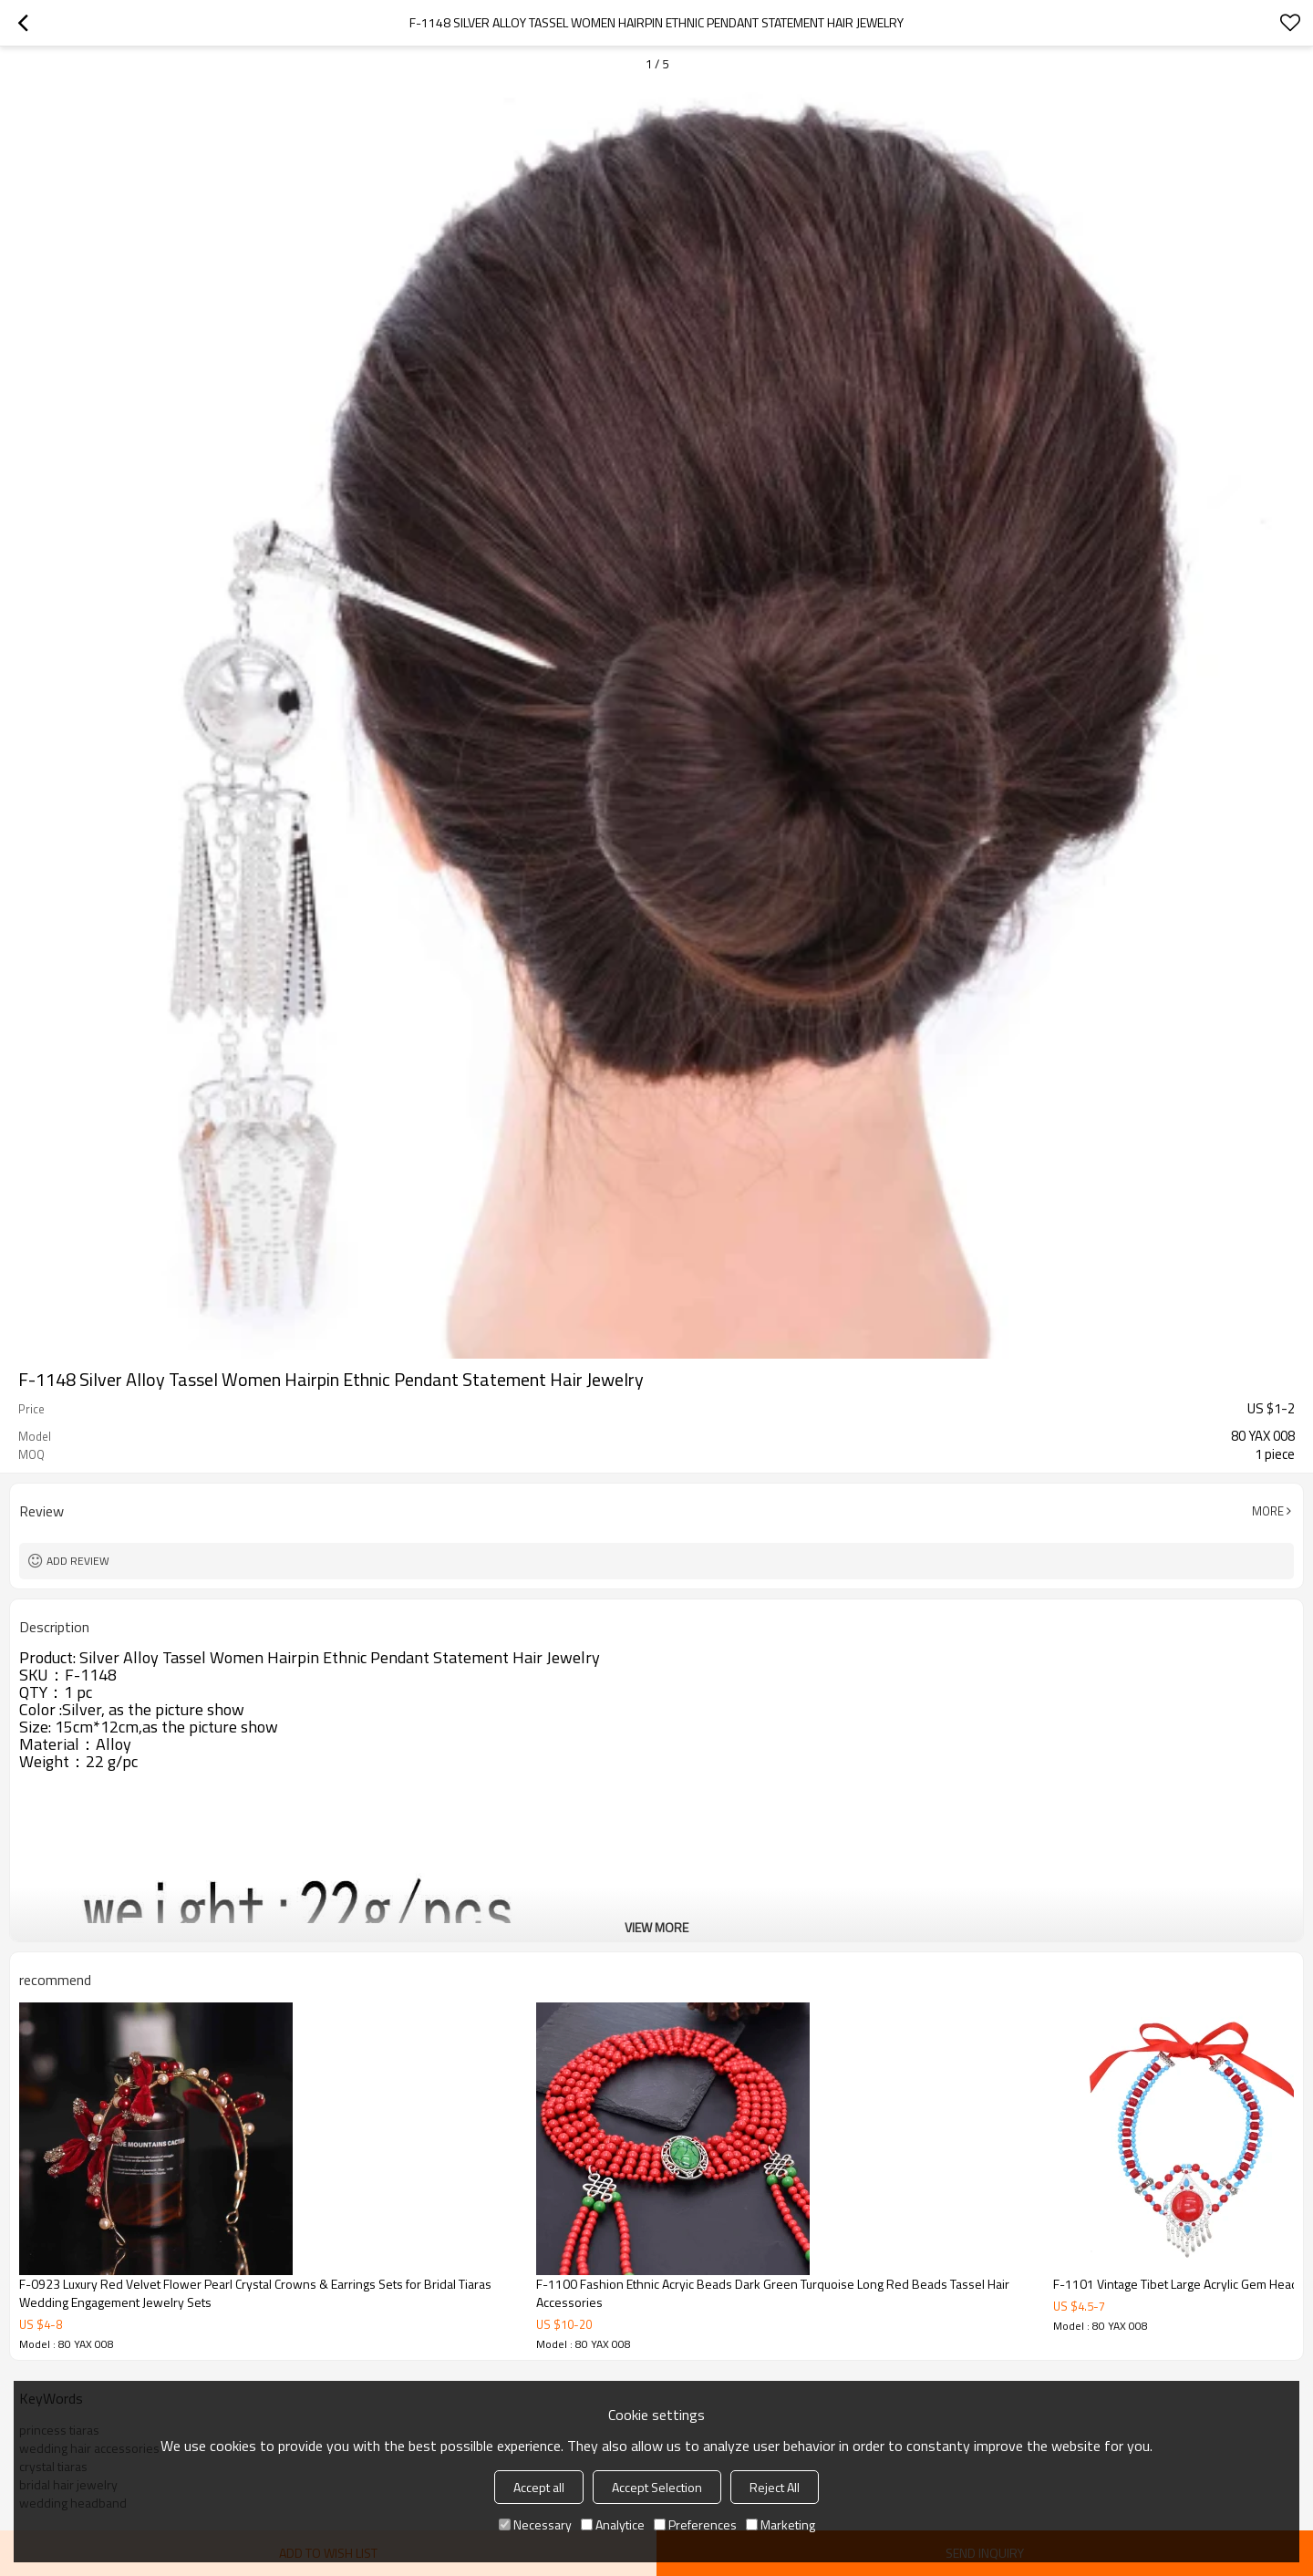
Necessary (535, 2524)
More (1268, 1511)
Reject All (775, 2487)
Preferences (695, 2524)
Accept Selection (657, 2487)
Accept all (538, 2487)
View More (656, 1927)
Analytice (613, 2524)
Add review (78, 1560)
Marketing (780, 2524)
